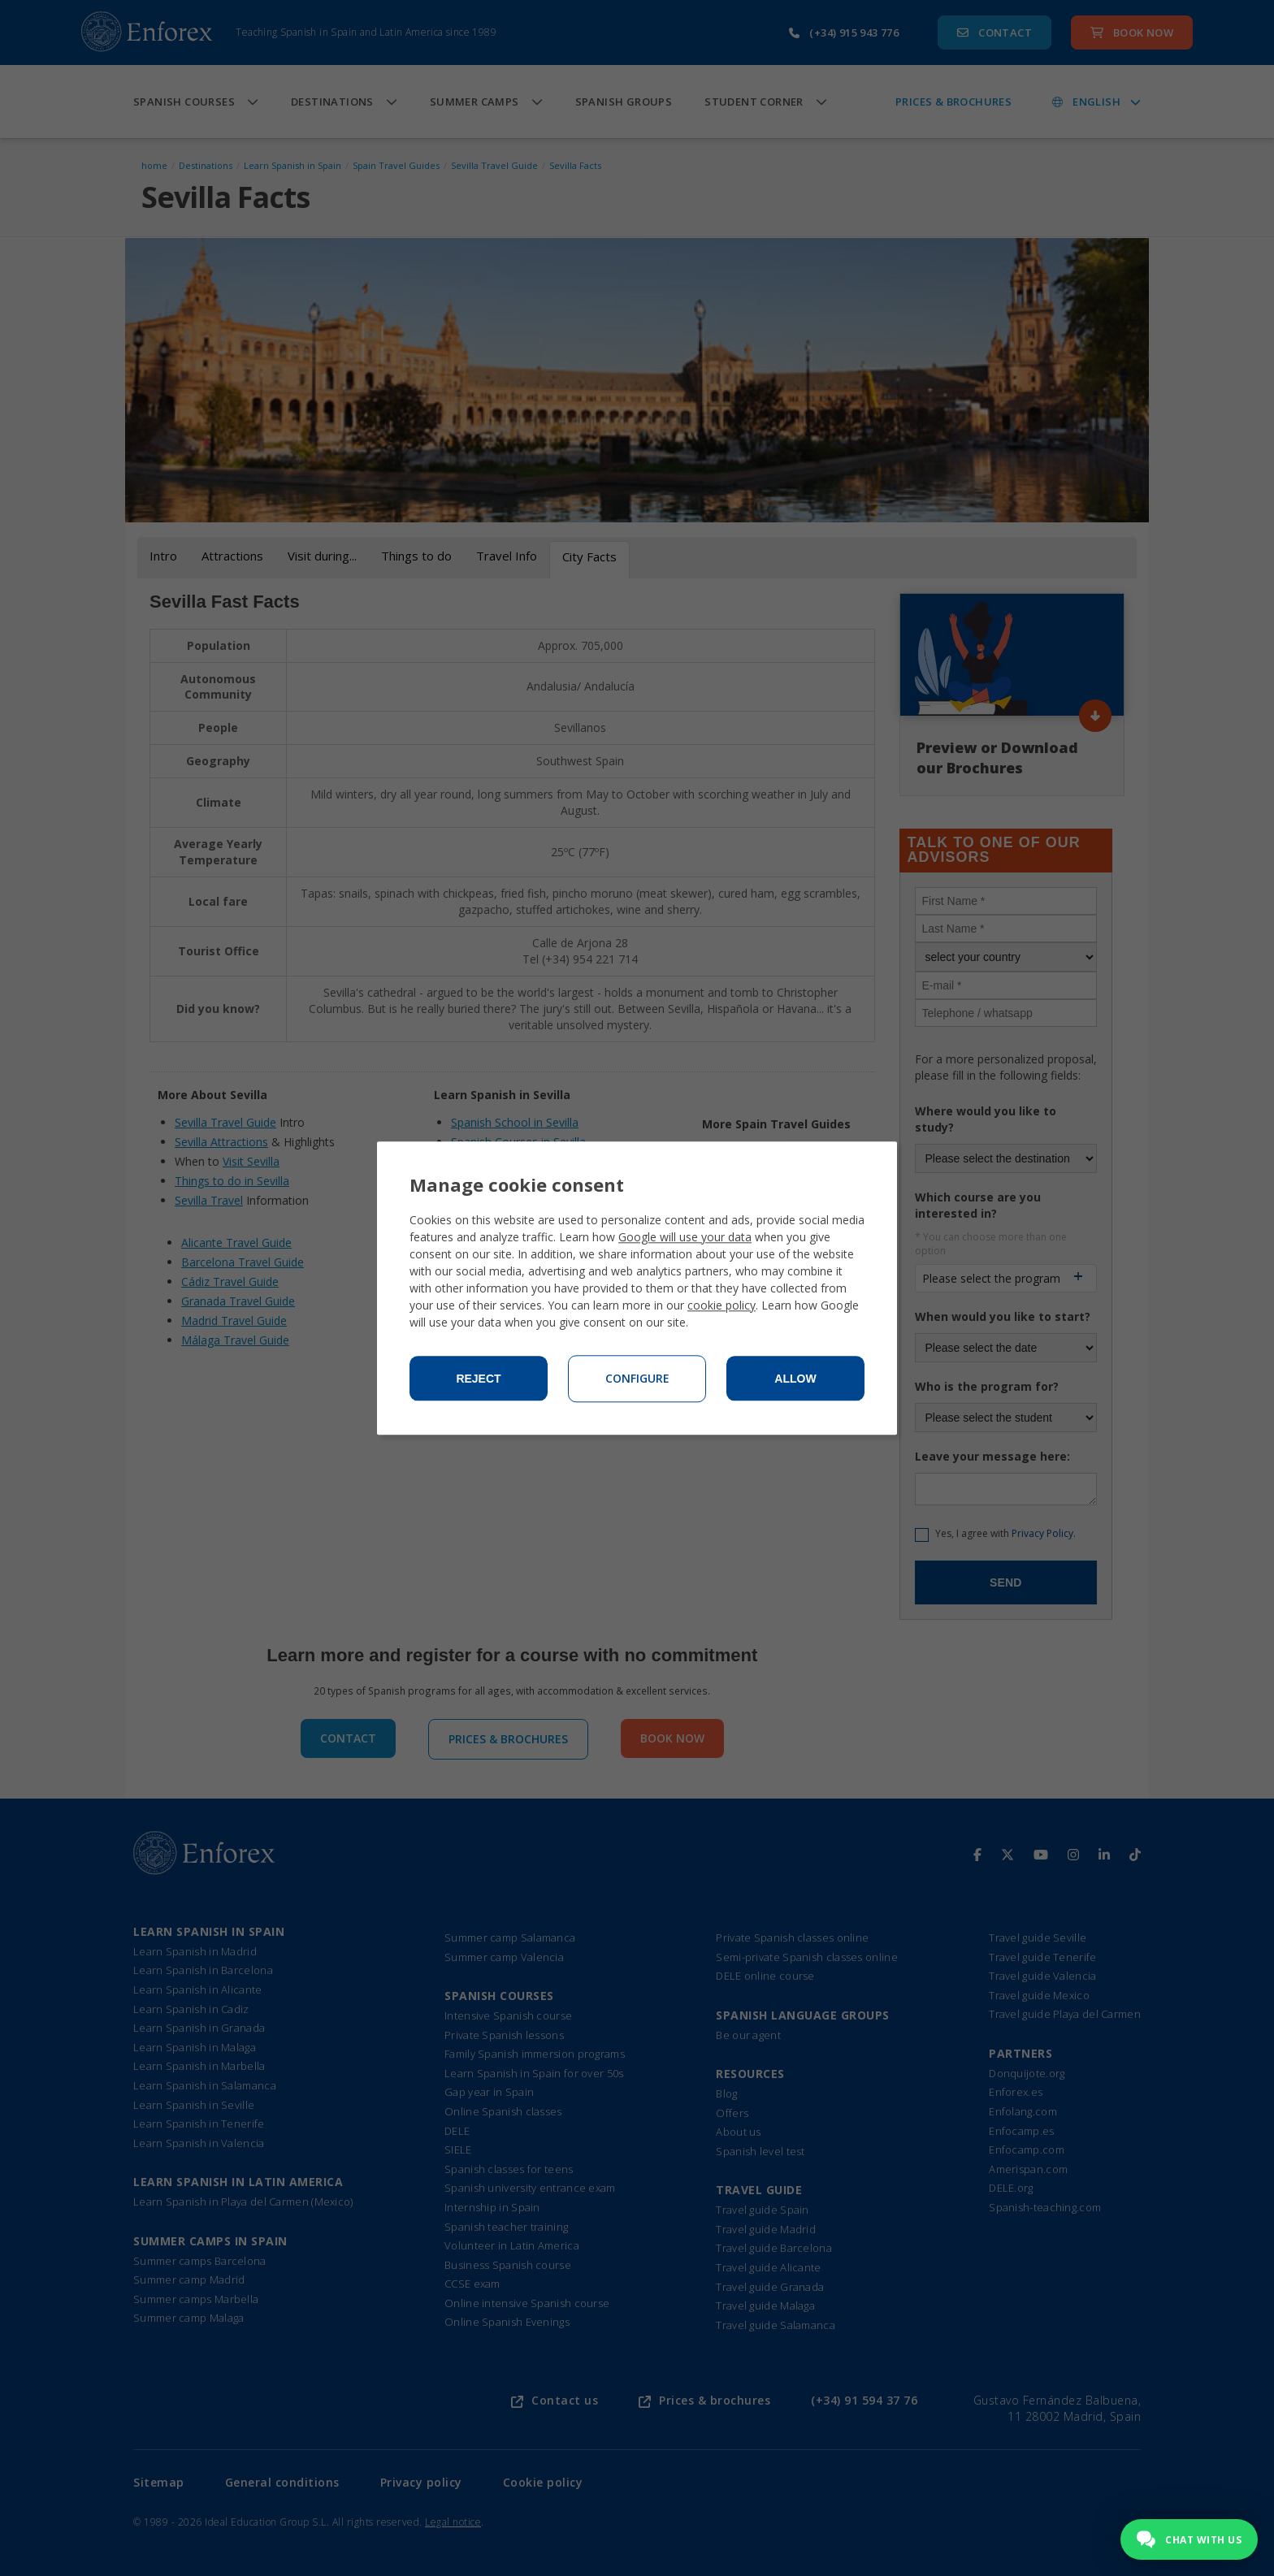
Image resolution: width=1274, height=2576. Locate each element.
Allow (795, 1378)
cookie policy (721, 1305)
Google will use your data (685, 1237)
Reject (478, 1378)
